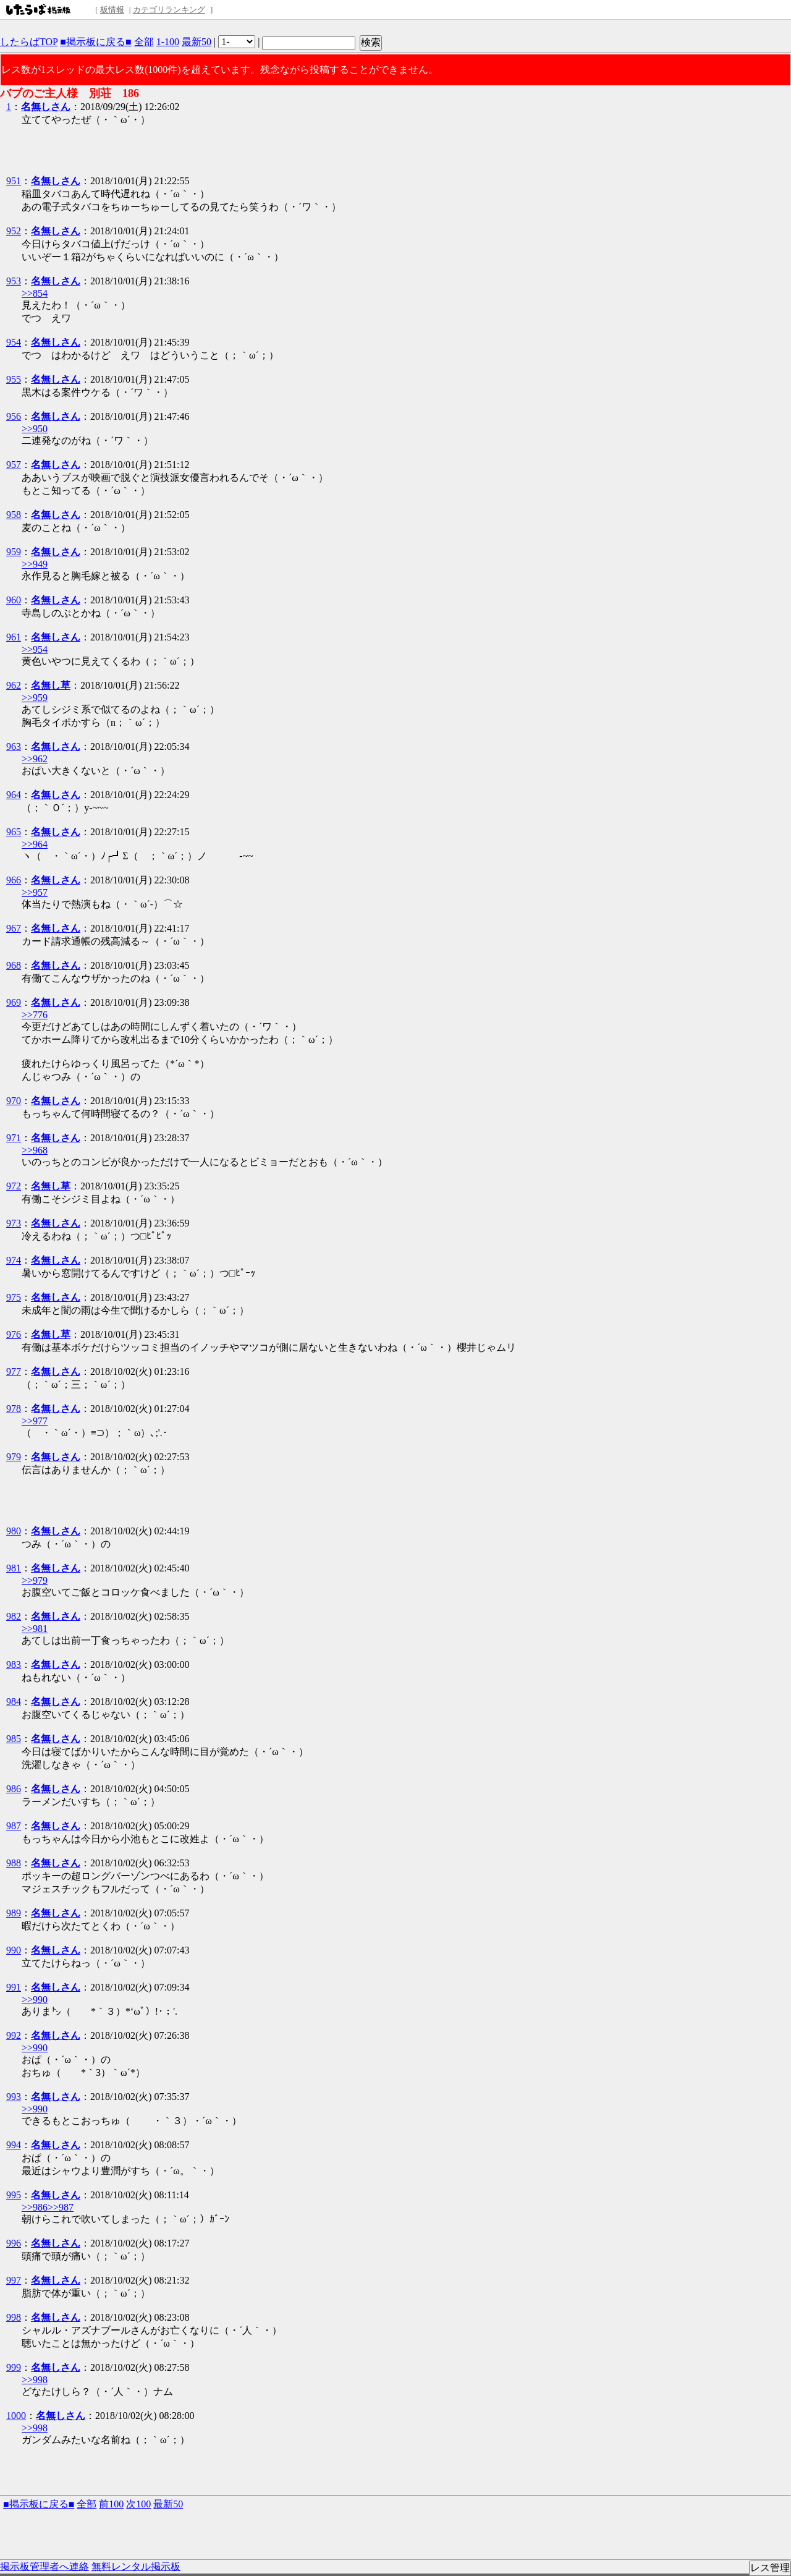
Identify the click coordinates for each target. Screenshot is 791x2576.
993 (13, 2096)
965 (13, 832)
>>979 (35, 1580)
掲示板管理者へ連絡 (44, 2566)
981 (13, 1568)
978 (13, 1408)
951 (13, 181)
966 (13, 880)
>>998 (35, 2379)
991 (13, 1987)
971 (13, 1138)
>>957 (35, 892)
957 (13, 464)
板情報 (112, 9)
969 (13, 1002)
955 (13, 379)
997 (13, 2280)
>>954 (35, 649)
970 (13, 1100)
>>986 (35, 2207)
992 (13, 2035)
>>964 (35, 844)
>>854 (35, 293)
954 (13, 342)
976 (13, 1334)
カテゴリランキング (169, 9)
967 (13, 928)
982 (13, 1616)
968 (13, 965)
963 (13, 746)
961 (13, 637)
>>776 (35, 1015)
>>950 (35, 428)
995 (13, 2195)
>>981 (35, 1628)
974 (13, 1260)
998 (13, 2317)
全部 (144, 41)
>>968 (35, 1150)
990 (13, 1950)
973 (13, 1223)
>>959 (35, 697)
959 (13, 551)
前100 (111, 2504)
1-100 (167, 41)
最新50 (196, 41)
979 (13, 1457)
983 (13, 1664)
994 (13, 2145)
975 (13, 1297)
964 (13, 794)
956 (13, 416)
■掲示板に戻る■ (95, 41)
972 (13, 1186)
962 (13, 685)
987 (13, 1826)
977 (13, 1371)
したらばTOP (28, 41)
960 (13, 600)
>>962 (35, 759)
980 (13, 1531)
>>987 (61, 2207)
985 (13, 1738)
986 (13, 1788)
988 (13, 1863)
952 (13, 231)
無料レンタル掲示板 (135, 2566)
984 (13, 1701)
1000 (16, 2415)
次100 (138, 2504)
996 (13, 2243)
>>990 (35, 1999)
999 (13, 2367)
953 (13, 281)
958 (13, 514)
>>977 (35, 1421)
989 (13, 1913)
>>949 (35, 564)
